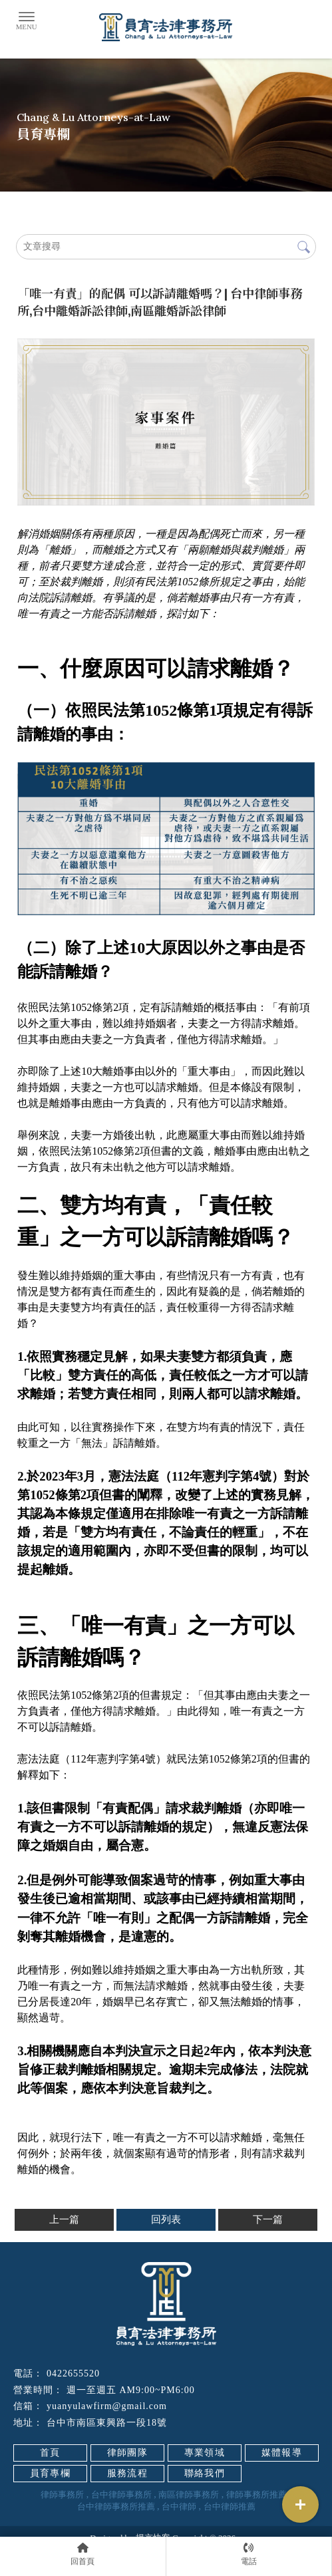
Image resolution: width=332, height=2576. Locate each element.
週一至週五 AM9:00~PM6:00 (131, 2390)
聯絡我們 (205, 2473)
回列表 (166, 2219)
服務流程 (127, 2473)
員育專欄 (50, 2473)
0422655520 (73, 2373)
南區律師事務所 (188, 2495)
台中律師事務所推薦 (116, 2506)
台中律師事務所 (121, 2495)
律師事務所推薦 (256, 2495)
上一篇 (64, 2219)
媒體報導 (282, 2453)
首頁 (50, 2453)
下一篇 (268, 2219)
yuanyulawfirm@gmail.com (107, 2406)
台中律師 (179, 2506)
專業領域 (205, 2453)
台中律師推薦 (229, 2506)
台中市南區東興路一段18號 (107, 2423)
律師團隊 (127, 2453)
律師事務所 (62, 2495)
